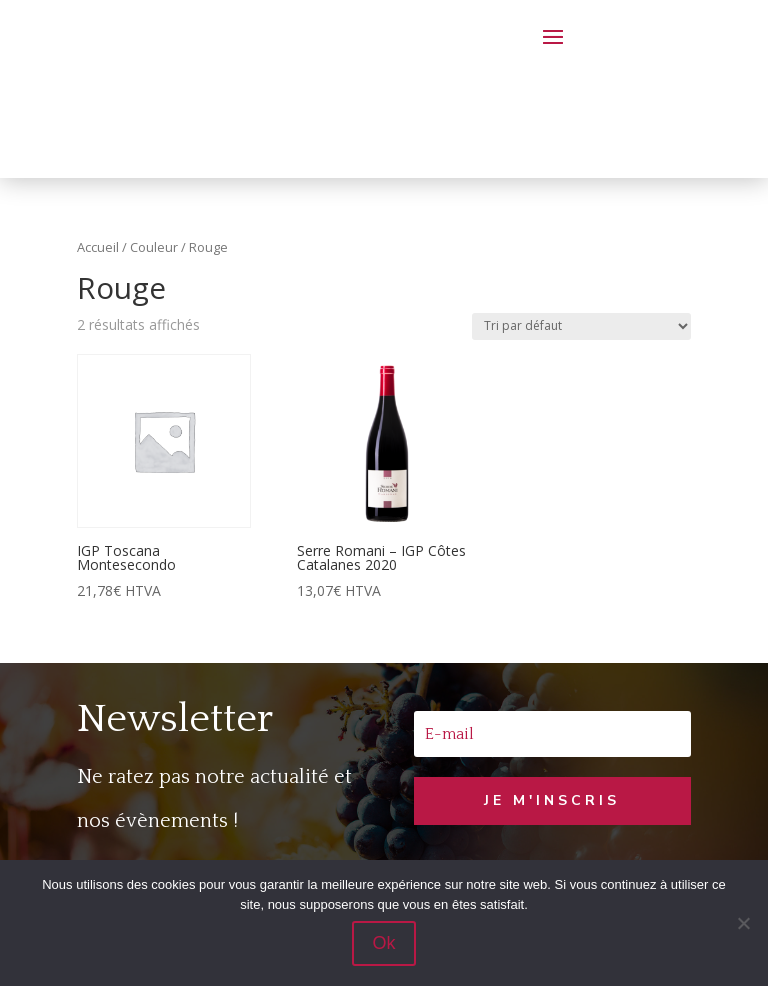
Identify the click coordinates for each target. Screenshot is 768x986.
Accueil (98, 247)
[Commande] (581, 326)
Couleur (154, 247)
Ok (383, 943)
